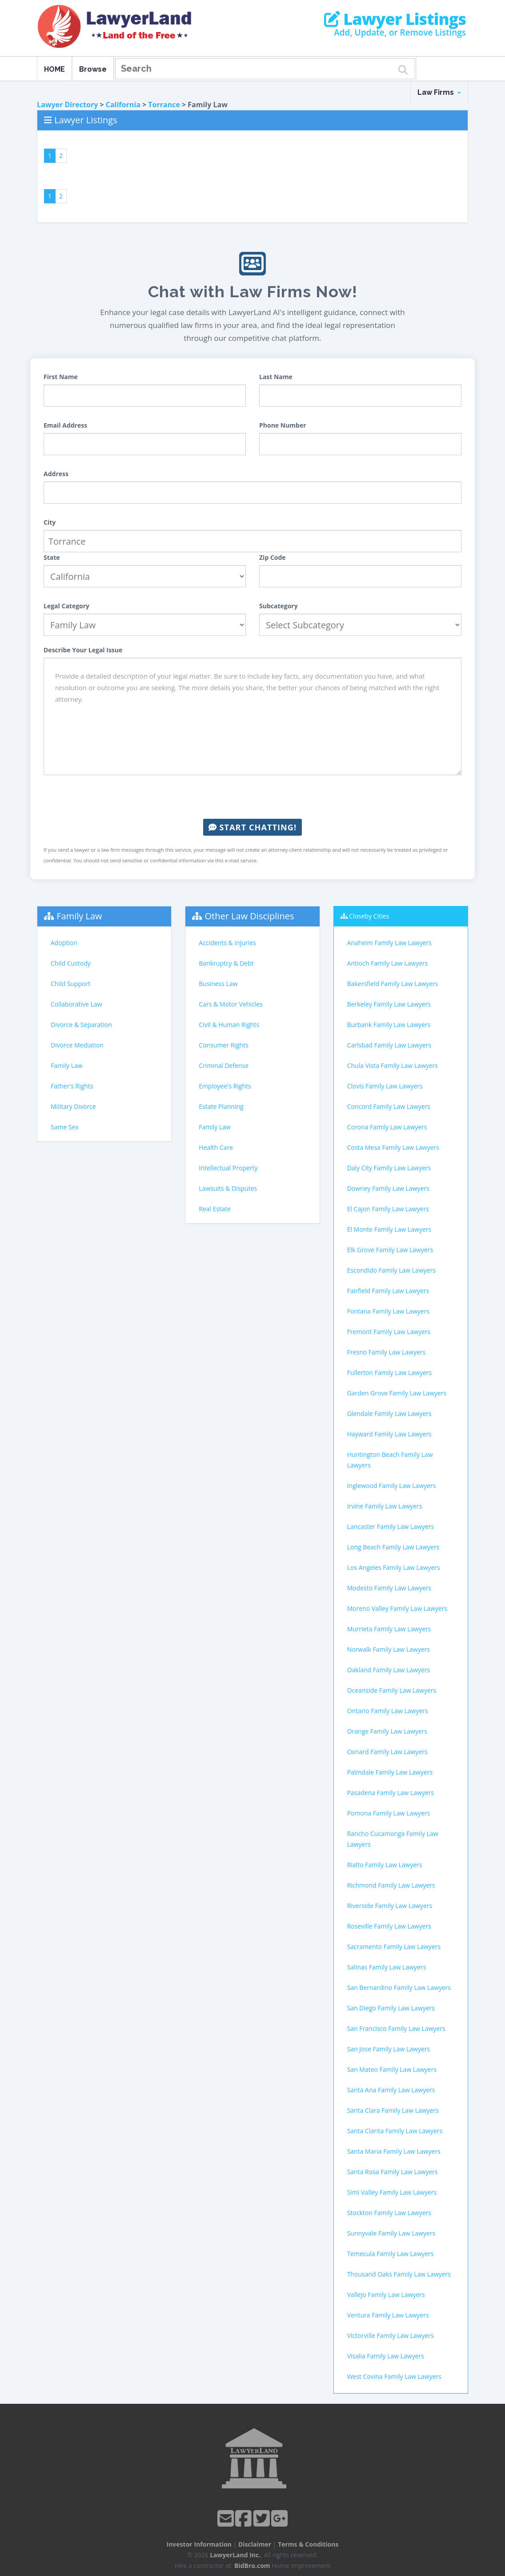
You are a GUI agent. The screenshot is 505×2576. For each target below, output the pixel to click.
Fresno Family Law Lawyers (386, 1352)
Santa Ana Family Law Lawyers (391, 2090)
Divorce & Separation (81, 1024)
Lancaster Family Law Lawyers (390, 1526)
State (52, 557)
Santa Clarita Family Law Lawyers (395, 2131)
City (50, 522)
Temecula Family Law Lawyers (390, 2253)
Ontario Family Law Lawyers (387, 1711)
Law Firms (439, 92)
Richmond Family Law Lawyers (391, 1885)
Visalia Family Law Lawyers (385, 2356)
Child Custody (71, 963)
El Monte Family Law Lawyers (389, 1229)
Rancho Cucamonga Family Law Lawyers (392, 1838)
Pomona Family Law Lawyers (388, 1813)
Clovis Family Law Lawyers (385, 1086)
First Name (61, 376)
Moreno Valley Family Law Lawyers (397, 1608)
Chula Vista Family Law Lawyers (392, 1065)
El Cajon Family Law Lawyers (388, 1209)
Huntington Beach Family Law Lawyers (390, 1459)
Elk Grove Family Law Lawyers (390, 1250)
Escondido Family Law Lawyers (391, 1270)
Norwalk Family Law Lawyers (388, 1649)
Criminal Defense (223, 1065)
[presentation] (252, 797)
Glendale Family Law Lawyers (389, 1413)
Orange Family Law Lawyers (387, 1731)
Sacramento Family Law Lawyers (394, 1946)
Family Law (79, 916)
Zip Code (272, 557)
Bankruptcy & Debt (226, 963)
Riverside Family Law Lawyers (389, 1905)
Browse (93, 69)
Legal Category (66, 606)
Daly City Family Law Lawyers (389, 1168)
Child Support (70, 983)
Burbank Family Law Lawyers (389, 1024)
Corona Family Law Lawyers (387, 1127)
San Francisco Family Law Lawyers (396, 2028)
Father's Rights (72, 1086)
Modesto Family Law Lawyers (389, 1588)
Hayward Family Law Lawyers (389, 1434)
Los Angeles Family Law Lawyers (393, 1567)
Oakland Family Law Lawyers (388, 1670)
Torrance (164, 104)
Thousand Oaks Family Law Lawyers (399, 2274)
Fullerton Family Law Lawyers (389, 1372)
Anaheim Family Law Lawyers (389, 942)
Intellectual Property (228, 1168)
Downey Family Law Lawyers (388, 1188)
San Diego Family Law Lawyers (391, 2008)
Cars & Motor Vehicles (230, 1004)
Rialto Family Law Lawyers (384, 1864)
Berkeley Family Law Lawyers (389, 1004)
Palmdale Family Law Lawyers (390, 1772)
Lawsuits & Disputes (228, 1188)
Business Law (218, 983)
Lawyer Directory (67, 104)
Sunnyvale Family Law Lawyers (391, 2233)
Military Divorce (73, 1106)
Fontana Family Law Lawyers (388, 1311)
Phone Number (282, 425)
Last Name (276, 376)
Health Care (216, 1147)
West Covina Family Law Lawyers (394, 2376)
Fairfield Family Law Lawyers (388, 1290)
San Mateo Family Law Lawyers (392, 2069)
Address (56, 473)
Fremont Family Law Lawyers (389, 1331)
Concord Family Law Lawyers (388, 1106)
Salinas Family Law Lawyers (386, 1967)
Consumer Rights (223, 1045)
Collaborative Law (76, 1004)
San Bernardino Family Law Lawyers (399, 1987)
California (123, 104)
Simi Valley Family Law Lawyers (392, 2192)
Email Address (65, 425)
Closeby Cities (369, 916)
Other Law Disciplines (249, 916)
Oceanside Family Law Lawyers (392, 1690)
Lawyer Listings (395, 19)
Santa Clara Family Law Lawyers (393, 2110)
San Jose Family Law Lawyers (388, 2049)
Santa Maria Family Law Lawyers (394, 2151)
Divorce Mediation (77, 1045)
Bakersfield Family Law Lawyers (392, 983)
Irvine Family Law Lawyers (384, 1506)
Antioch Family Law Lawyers (387, 963)
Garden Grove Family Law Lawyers (397, 1393)
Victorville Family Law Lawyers (390, 2335)
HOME (54, 69)
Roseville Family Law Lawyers (389, 1926)
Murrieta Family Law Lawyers (389, 1629)
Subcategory (278, 606)
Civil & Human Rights (229, 1024)
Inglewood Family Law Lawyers (391, 1485)
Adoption (64, 942)
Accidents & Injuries (227, 942)
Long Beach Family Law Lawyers (393, 1547)
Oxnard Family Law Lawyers (387, 1751)
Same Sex (65, 1127)
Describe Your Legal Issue (83, 650)
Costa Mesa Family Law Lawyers (393, 1147)
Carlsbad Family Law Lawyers (389, 1045)
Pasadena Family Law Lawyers (390, 1792)
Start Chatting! (252, 827)
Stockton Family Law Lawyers (389, 2212)
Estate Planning (221, 1106)
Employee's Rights (225, 1086)
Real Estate (215, 1209)
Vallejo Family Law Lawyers (386, 2294)
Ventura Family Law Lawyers (388, 2315)
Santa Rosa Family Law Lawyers (392, 2172)
